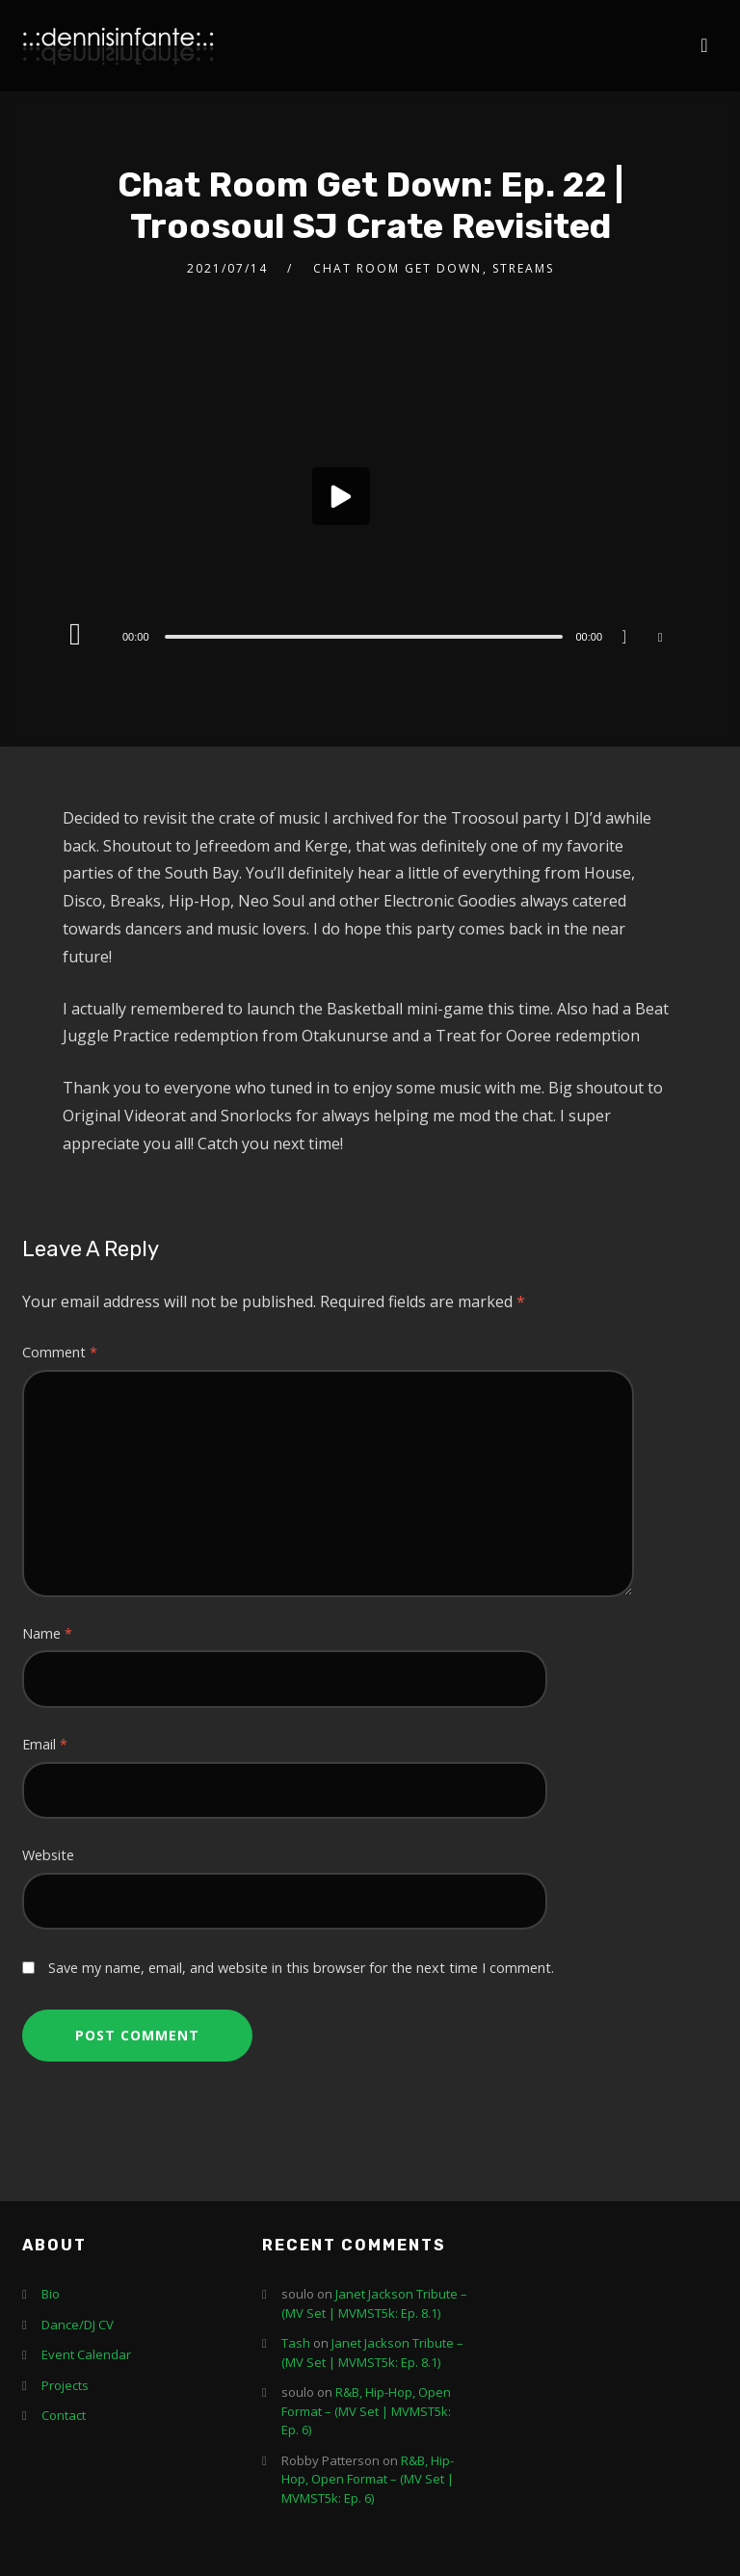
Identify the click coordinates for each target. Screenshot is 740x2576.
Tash (295, 2343)
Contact (63, 2415)
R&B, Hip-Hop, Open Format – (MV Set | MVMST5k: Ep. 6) (366, 2410)
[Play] (79, 634)
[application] (370, 501)
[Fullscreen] (660, 636)
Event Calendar (86, 2354)
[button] (341, 496)
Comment (59, 1352)
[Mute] (632, 638)
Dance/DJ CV (77, 2324)
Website (48, 1855)
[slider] (364, 637)
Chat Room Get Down (397, 268)
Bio (50, 2293)
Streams (523, 268)
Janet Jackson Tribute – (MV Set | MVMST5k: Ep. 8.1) (374, 2303)
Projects (65, 2385)
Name (47, 1633)
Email (44, 1744)
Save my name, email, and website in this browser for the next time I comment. (301, 1967)
